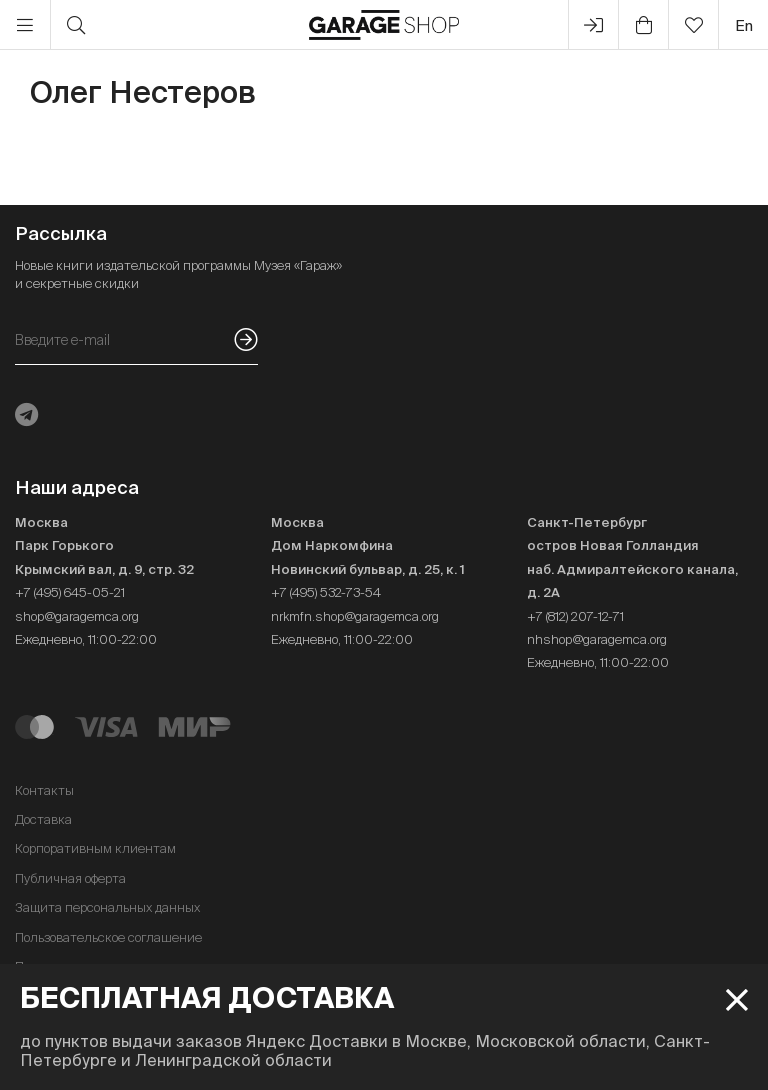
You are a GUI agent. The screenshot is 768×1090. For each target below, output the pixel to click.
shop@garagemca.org (77, 616)
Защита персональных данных (107, 907)
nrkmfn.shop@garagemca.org (355, 616)
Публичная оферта (70, 878)
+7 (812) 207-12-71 (575, 616)
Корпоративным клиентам (95, 848)
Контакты (44, 790)
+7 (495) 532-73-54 (326, 592)
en (744, 25)
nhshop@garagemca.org (597, 639)
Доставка (43, 819)
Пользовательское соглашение (108, 937)
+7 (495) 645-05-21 (70, 592)
